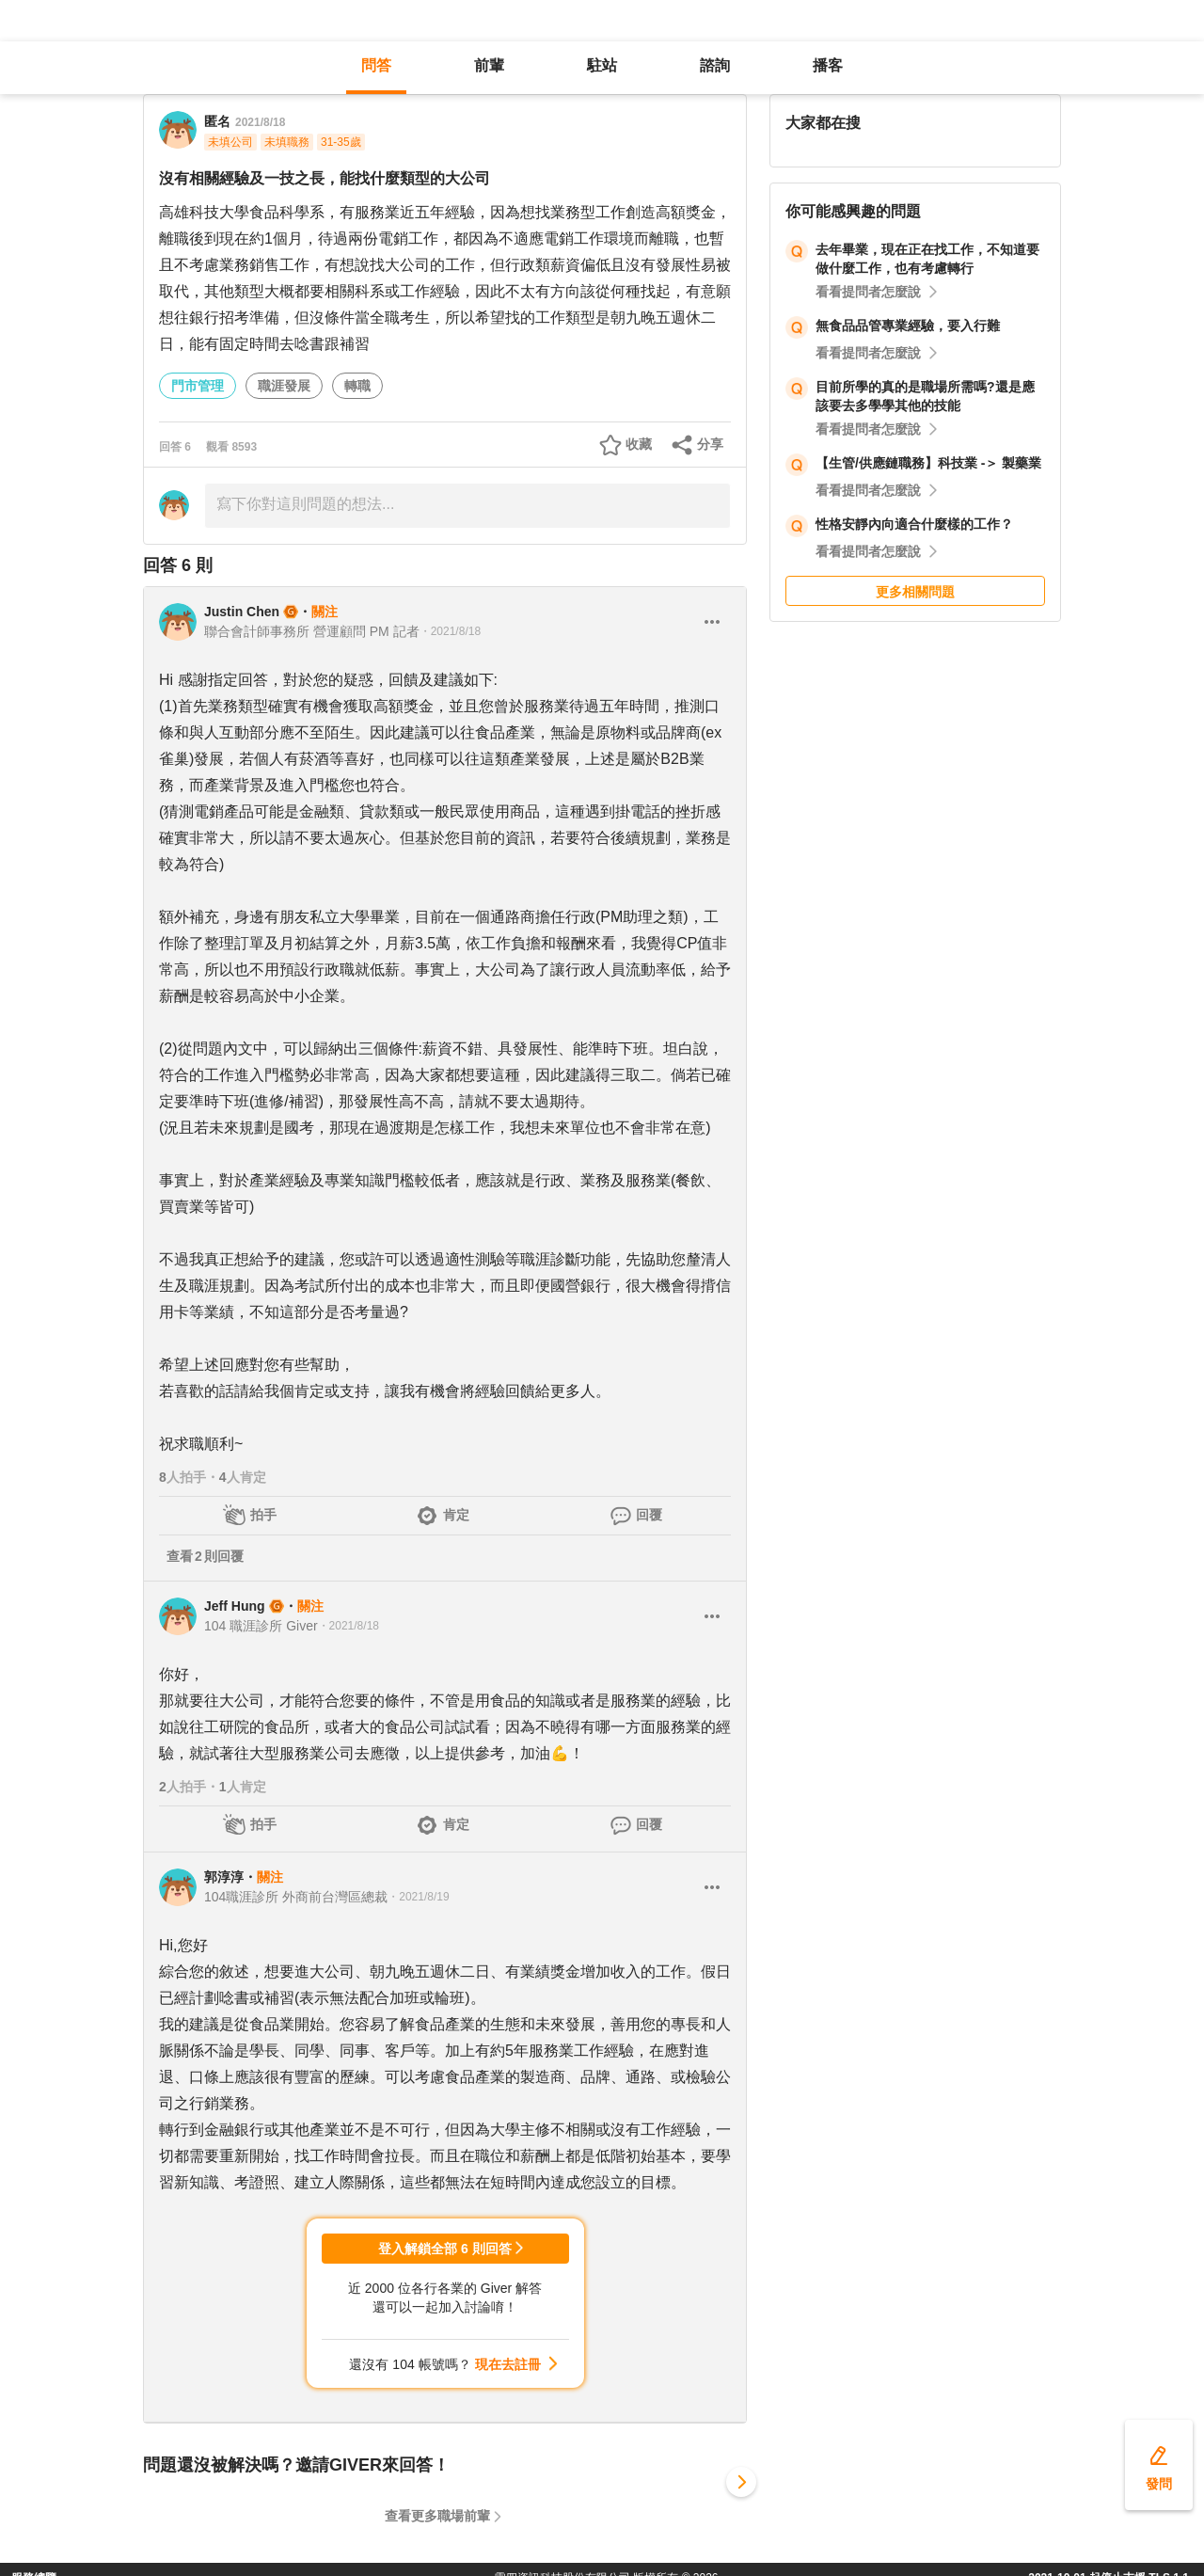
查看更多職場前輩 (437, 2515)
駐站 (602, 65)
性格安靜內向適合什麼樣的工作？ (914, 524)
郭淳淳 (224, 1876)
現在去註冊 (508, 2364)
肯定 (456, 1514)
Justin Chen (241, 611)
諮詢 (715, 65)
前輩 (489, 65)
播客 (828, 65)
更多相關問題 (915, 591)
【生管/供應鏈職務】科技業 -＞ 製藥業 (928, 462)
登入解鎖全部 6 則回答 (445, 2248)
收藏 (639, 444)
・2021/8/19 (418, 1896)
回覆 (649, 1514)
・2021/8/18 (450, 631)
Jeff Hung (234, 1606)
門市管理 (197, 385)
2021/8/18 (260, 122)
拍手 (263, 1514)
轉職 (357, 385)
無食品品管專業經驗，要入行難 (908, 325)
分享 (710, 444)
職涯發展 (284, 385)
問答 (376, 65)
